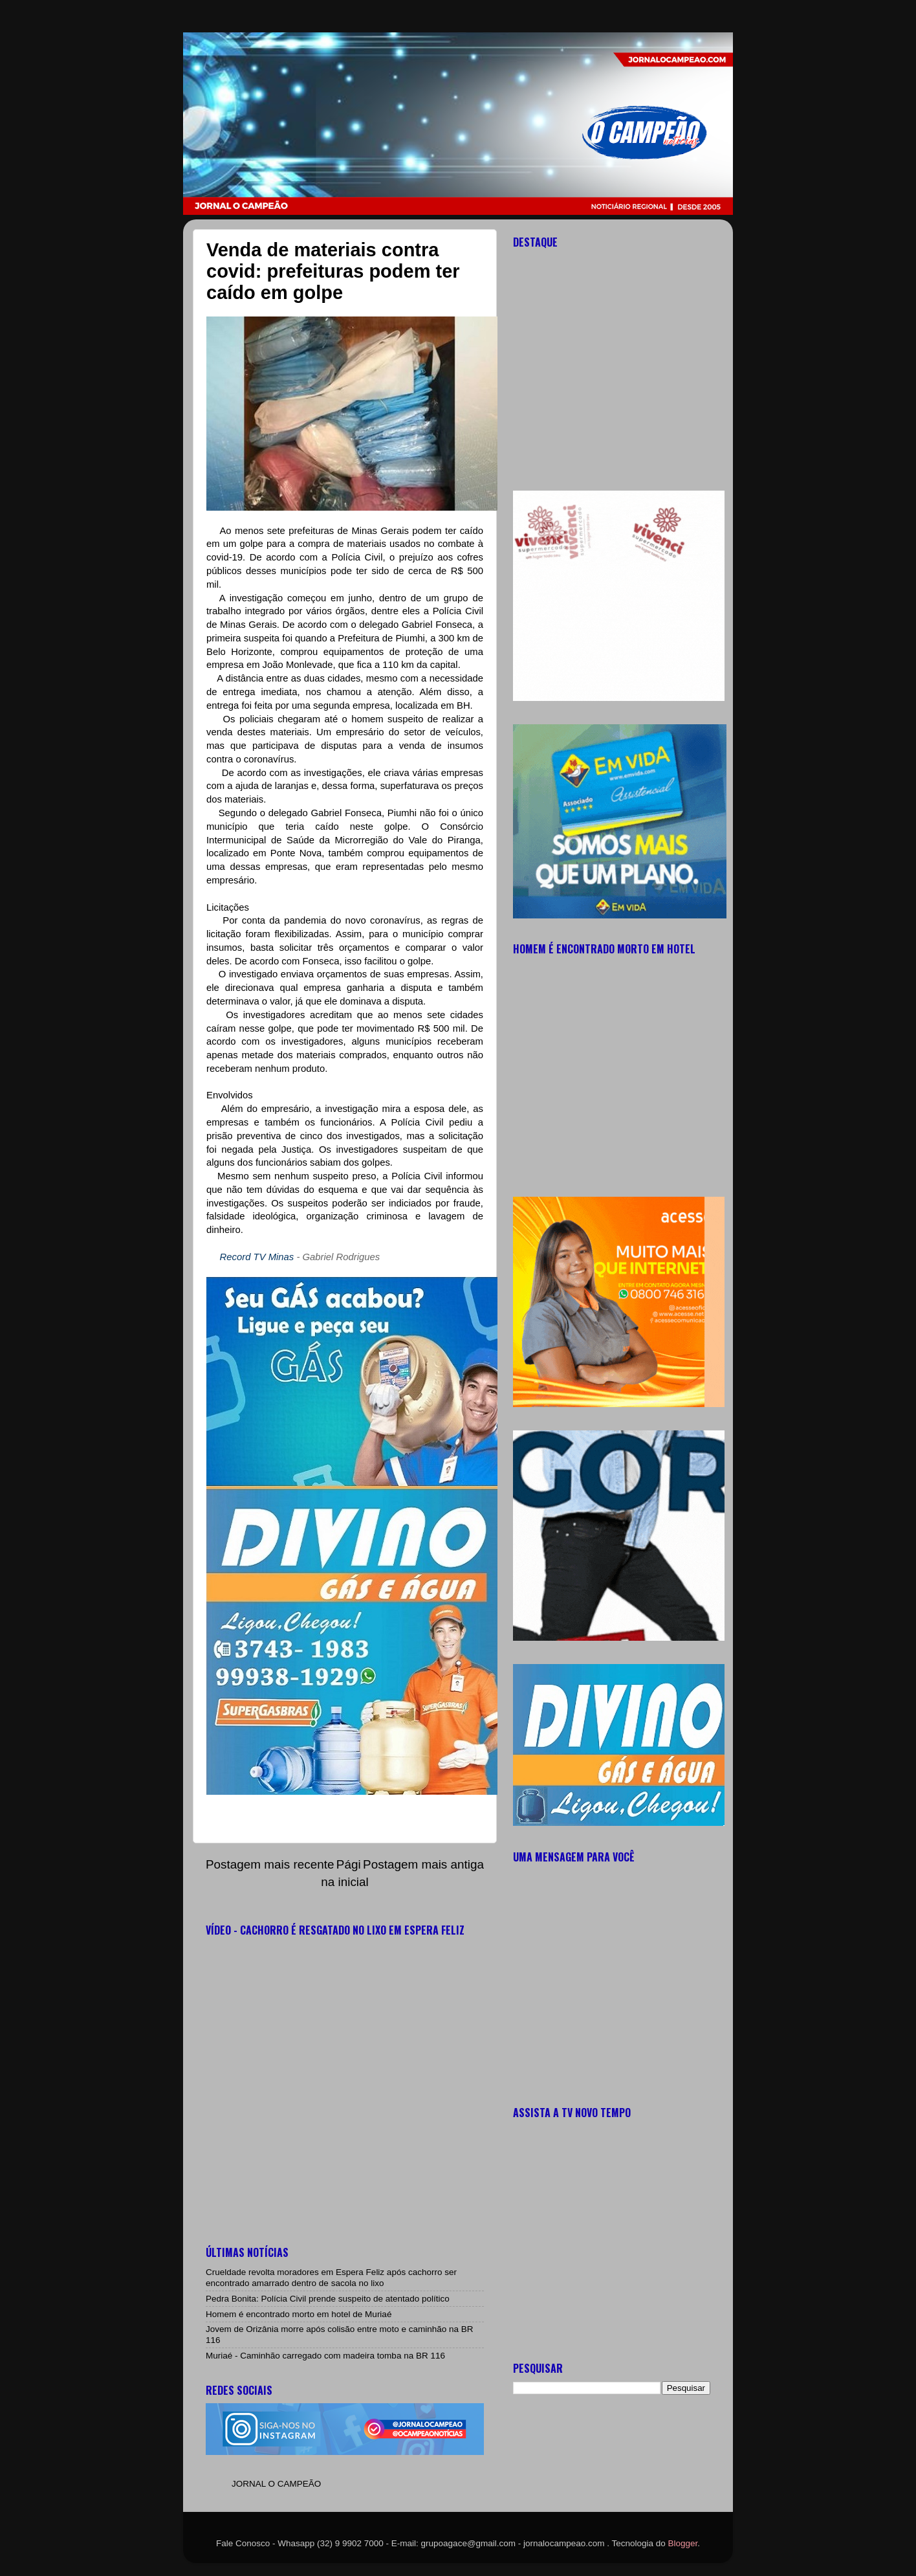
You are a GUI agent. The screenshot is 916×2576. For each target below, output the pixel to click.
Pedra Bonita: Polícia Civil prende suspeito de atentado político (328, 2299)
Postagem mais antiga (423, 1864)
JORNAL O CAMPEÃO (276, 2484)
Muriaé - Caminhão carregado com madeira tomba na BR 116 (325, 2355)
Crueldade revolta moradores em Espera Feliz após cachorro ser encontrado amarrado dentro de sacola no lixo (331, 2277)
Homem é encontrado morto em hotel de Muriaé (298, 2314)
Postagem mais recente (270, 1864)
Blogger (683, 2543)
